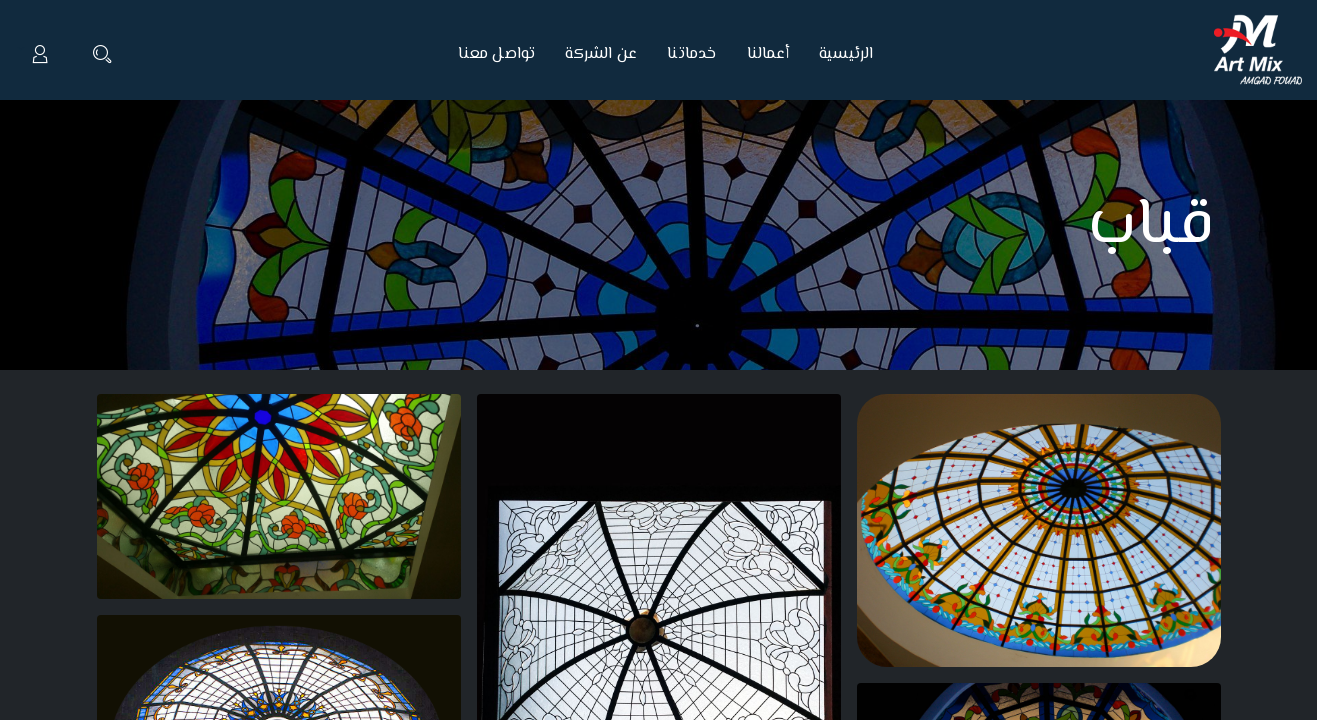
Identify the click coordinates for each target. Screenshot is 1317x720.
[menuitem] (839, 55)
